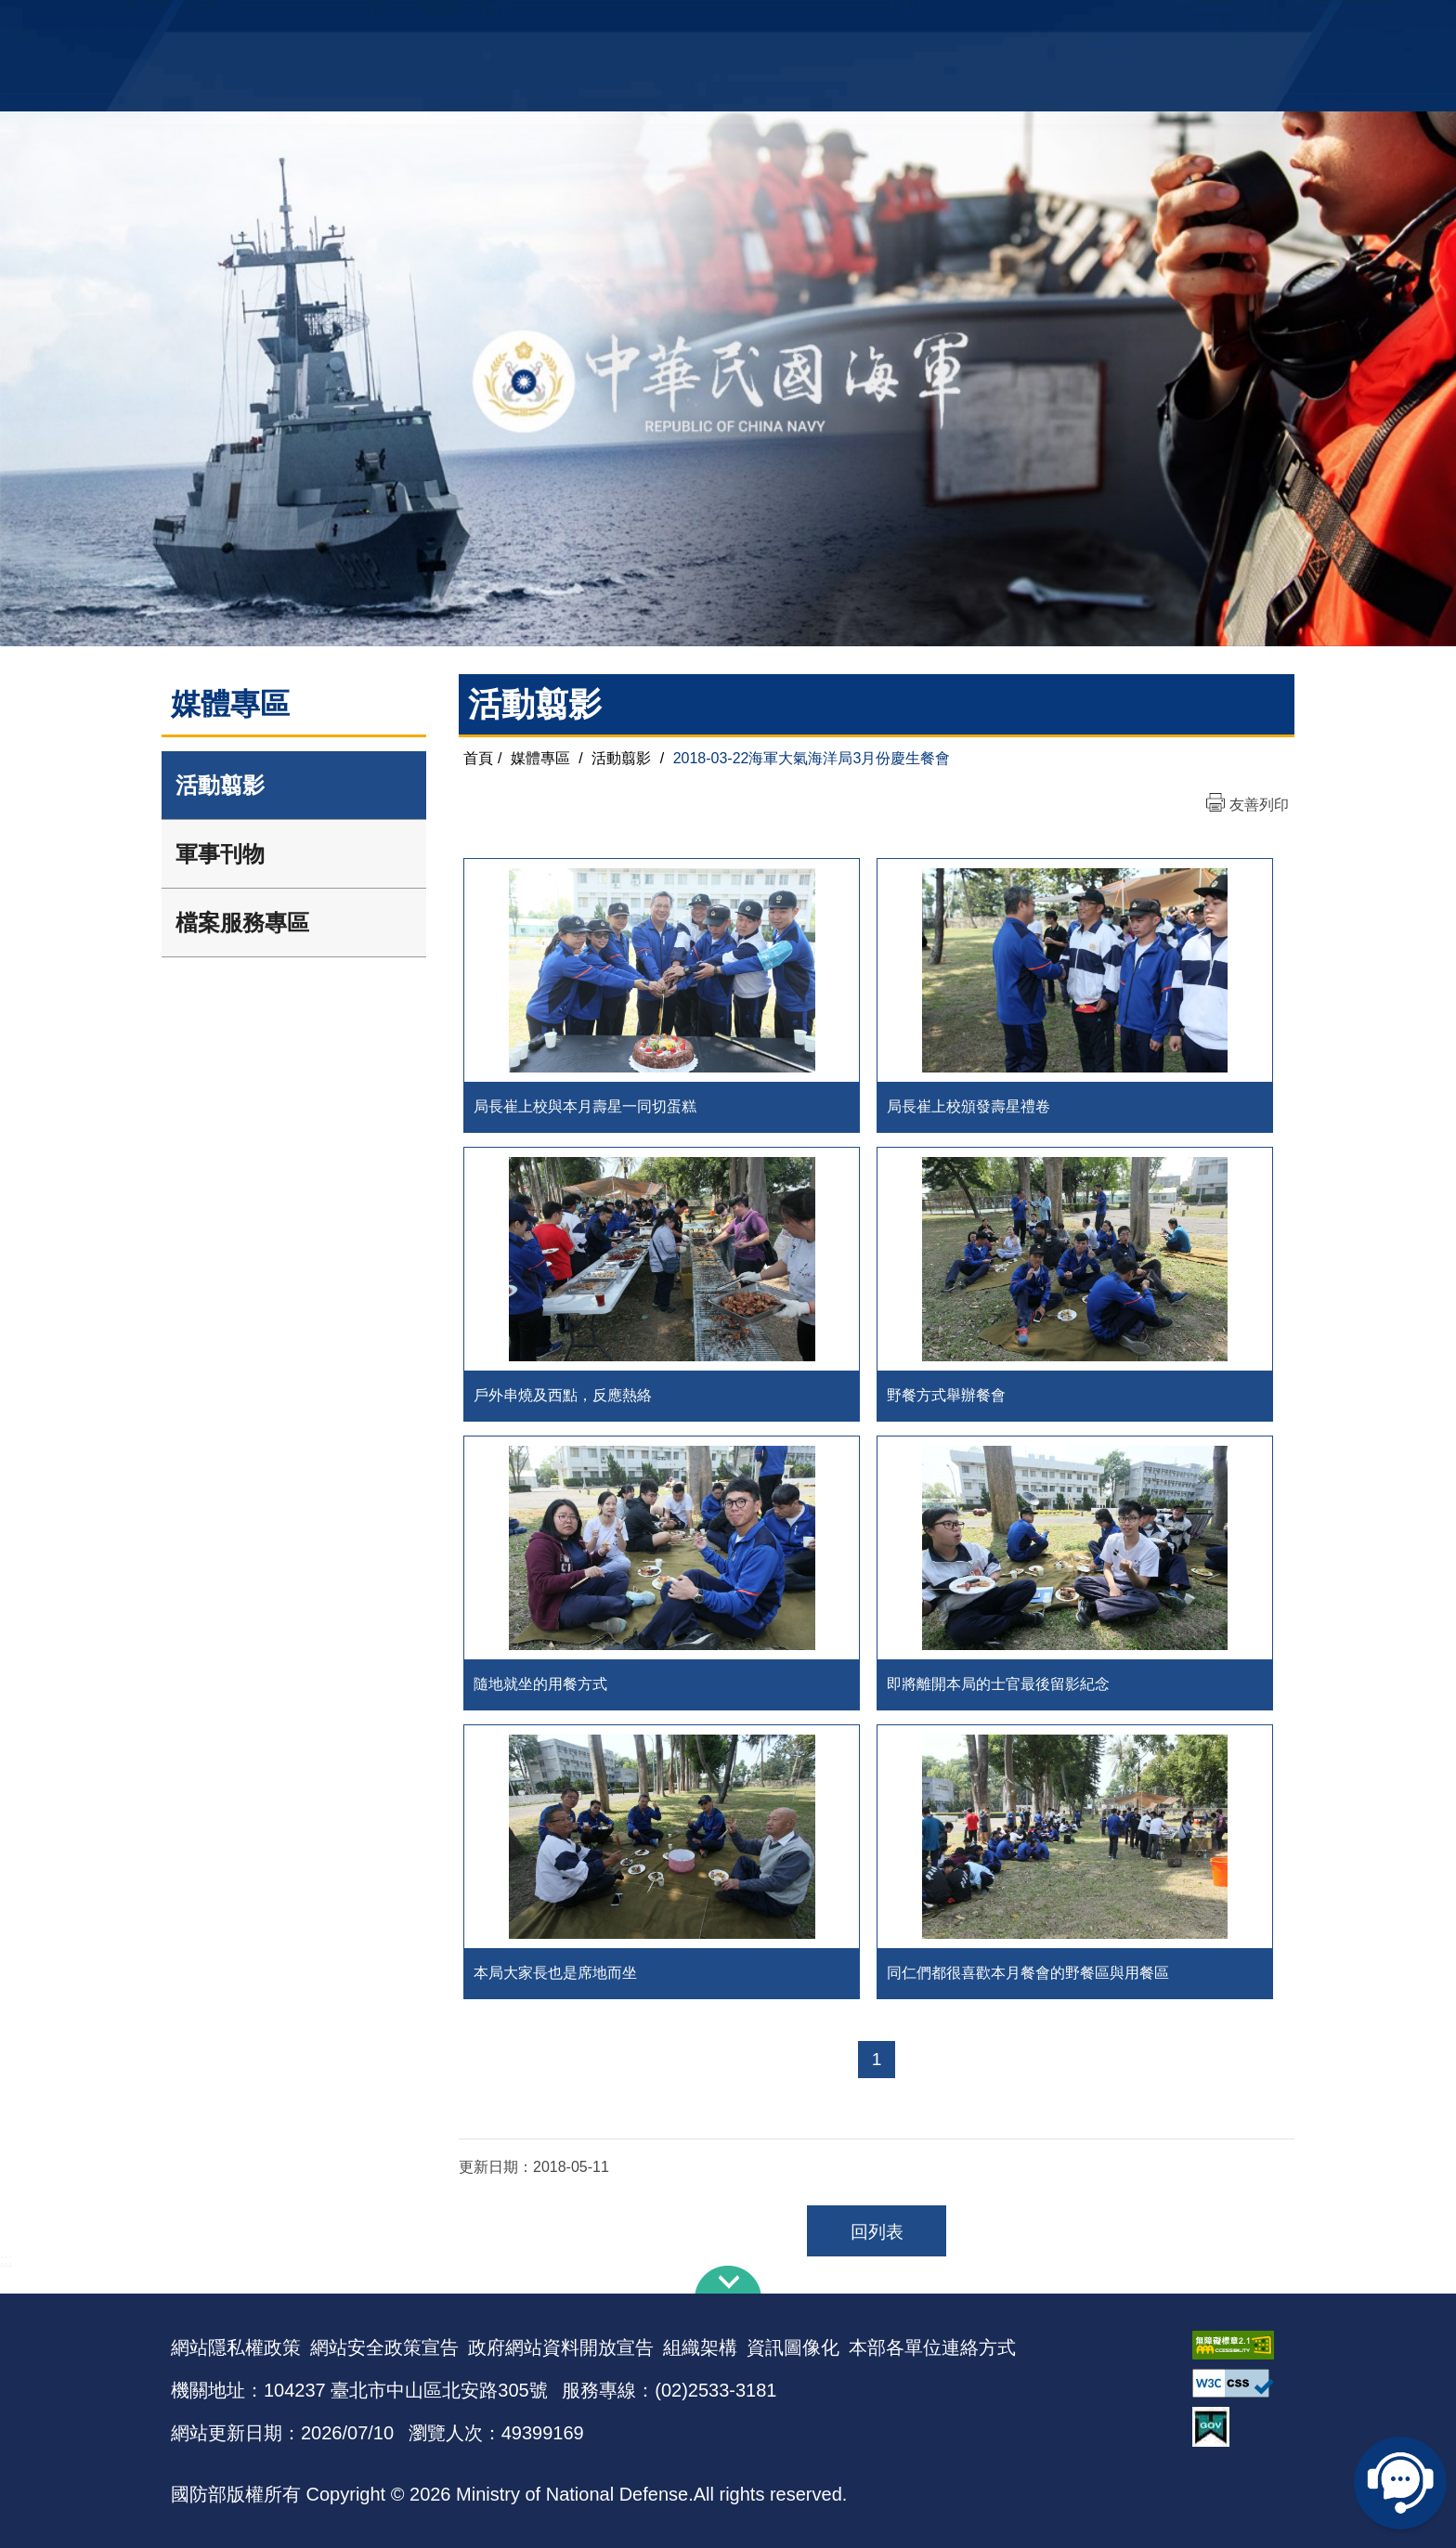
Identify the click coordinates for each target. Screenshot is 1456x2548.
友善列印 (1259, 804)
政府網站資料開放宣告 (561, 2347)
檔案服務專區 (242, 922)
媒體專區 (540, 758)
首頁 (478, 758)
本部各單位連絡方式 (932, 2347)
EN (766, 24)
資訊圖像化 (793, 2347)
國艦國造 (1122, 24)
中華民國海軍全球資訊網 (454, 25)
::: (6, 2260)
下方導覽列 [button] (728, 2280)
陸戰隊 (1179, 24)
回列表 (877, 2232)
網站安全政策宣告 (384, 2347)
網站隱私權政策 (236, 2347)
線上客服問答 (1400, 2483)
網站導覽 (721, 24)
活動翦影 (220, 785)
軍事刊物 (220, 853)
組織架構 (700, 2347)
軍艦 (1073, 24)
